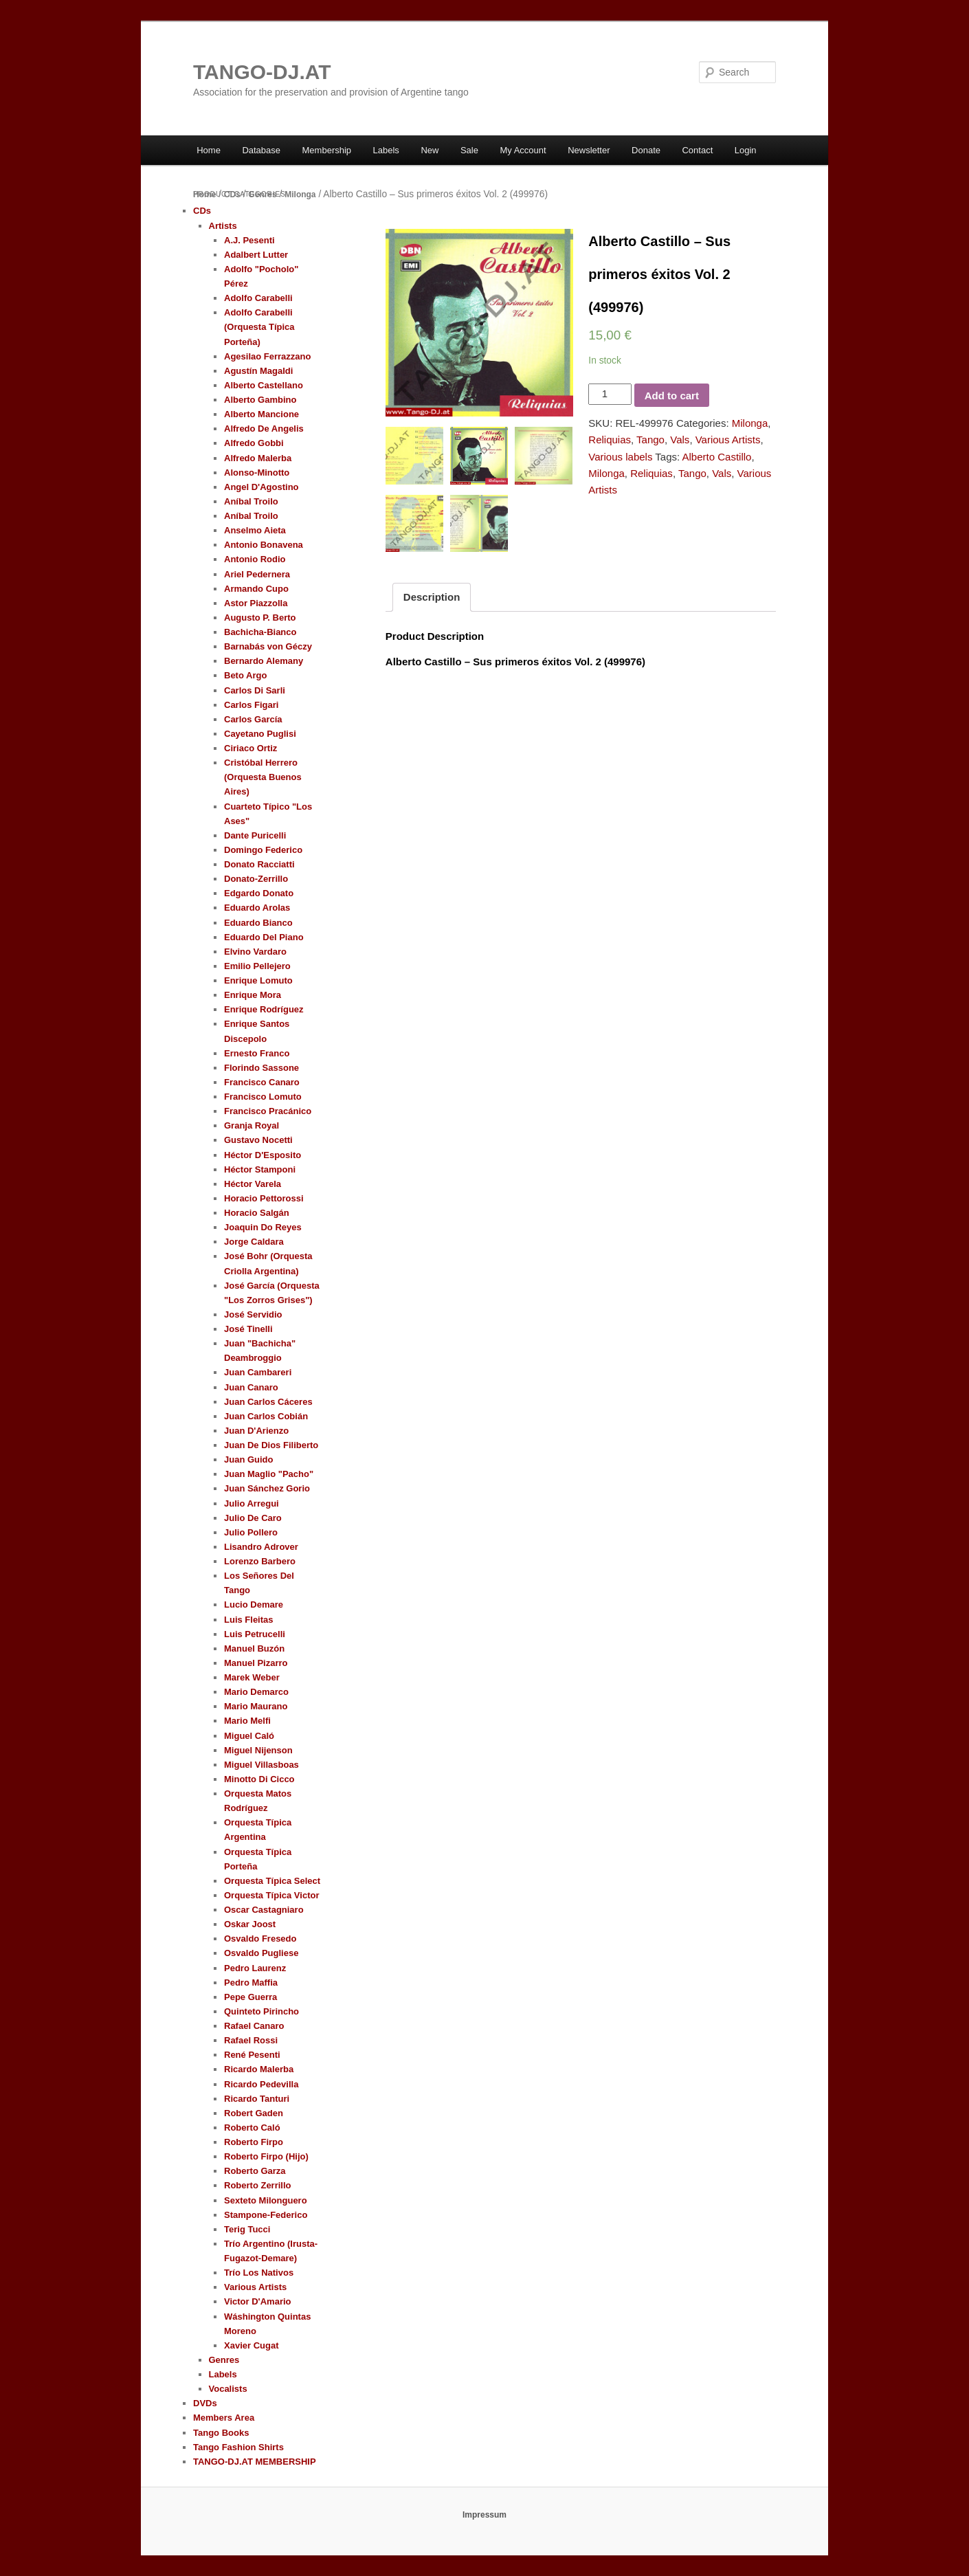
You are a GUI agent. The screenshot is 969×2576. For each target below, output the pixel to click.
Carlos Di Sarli (254, 690)
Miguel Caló (249, 1736)
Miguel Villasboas (261, 1764)
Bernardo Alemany (263, 661)
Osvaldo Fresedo (260, 1938)
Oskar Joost (250, 1924)
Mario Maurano (255, 1706)
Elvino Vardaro (255, 951)
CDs (232, 194)
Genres (262, 194)
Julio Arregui (251, 1503)
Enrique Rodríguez (264, 1009)
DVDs (205, 2403)
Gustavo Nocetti (258, 1140)
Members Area (223, 2417)
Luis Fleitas (249, 1619)
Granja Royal (251, 1125)
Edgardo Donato (258, 893)
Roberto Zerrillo (257, 2185)
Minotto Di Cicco (259, 1779)
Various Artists (728, 439)
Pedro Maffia (251, 1982)
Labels (386, 150)
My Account (523, 150)
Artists (223, 226)
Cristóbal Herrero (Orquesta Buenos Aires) (263, 777)
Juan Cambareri (257, 1372)
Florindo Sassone (261, 1068)
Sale (469, 150)
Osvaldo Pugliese (261, 1953)
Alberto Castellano (263, 385)
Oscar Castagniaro (264, 1910)
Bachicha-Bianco (260, 632)
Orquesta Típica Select (272, 1881)
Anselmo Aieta (255, 530)
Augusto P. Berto (260, 617)
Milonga (300, 194)
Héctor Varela (252, 1184)
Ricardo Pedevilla (261, 2084)
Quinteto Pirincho (261, 2011)
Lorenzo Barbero (260, 1561)
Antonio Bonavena (263, 545)
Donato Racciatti (259, 864)
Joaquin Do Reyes (263, 1227)
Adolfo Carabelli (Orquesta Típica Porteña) (259, 326)
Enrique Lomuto (258, 980)
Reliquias (609, 439)
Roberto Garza (255, 2171)
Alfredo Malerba (257, 458)
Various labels (620, 457)
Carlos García (253, 719)
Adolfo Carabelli (258, 298)
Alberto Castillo (717, 457)
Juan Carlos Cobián (266, 1416)
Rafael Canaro (254, 2026)
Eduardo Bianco (258, 923)
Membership (327, 150)
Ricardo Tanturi (256, 2099)
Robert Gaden (253, 2113)
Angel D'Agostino (261, 487)
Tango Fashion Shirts (238, 2447)
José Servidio (253, 1314)
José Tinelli (248, 1329)
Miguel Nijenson (258, 1750)
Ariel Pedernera (257, 574)
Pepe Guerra (250, 1997)
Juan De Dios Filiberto (271, 1445)
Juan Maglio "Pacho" (268, 1474)
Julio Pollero (251, 1532)
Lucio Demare (253, 1604)
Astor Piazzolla (255, 603)
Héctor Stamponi (260, 1169)
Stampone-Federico (265, 2215)
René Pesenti (252, 2055)
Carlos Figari (251, 705)
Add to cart (672, 395)
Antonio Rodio (255, 559)
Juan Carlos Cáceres (268, 1402)
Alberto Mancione (261, 414)
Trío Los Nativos (258, 2272)
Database (261, 150)
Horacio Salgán (256, 1213)
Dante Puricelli (255, 835)
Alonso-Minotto (256, 472)
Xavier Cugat (251, 2345)
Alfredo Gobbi (254, 443)
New (429, 150)
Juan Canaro (251, 1387)
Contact (697, 150)
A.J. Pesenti (249, 240)
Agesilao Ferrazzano (267, 356)
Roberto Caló (252, 2127)
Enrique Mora (252, 995)
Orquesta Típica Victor (271, 1895)
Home (209, 150)
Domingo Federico (263, 850)
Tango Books (221, 2433)
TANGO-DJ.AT (262, 71)
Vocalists (228, 2389)
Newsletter (589, 150)
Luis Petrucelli (254, 1634)
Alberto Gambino (260, 400)
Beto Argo (245, 675)
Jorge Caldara (254, 1241)
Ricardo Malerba (258, 2069)
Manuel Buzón (254, 1648)
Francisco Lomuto (263, 1096)
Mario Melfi (247, 1721)
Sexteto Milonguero (265, 2200)
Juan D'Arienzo (256, 1430)
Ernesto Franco (256, 1053)
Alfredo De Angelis (264, 428)
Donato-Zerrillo (256, 879)
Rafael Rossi (251, 2040)
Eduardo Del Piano (264, 937)
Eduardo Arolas (257, 907)
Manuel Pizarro (255, 1663)
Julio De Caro (253, 1518)
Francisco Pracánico (267, 1111)
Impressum (484, 2515)
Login (746, 150)
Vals (679, 439)
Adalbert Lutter (256, 254)
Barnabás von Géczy (268, 646)
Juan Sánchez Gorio (267, 1488)
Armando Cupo (256, 589)
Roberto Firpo (253, 2142)
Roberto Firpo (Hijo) (266, 2156)
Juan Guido (249, 1459)
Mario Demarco (256, 1692)
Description (431, 597)
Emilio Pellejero (257, 966)
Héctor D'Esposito (262, 1155)
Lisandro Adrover (261, 1547)
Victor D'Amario (257, 2301)
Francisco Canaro (262, 1082)
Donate (646, 150)
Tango (650, 439)
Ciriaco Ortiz (250, 748)
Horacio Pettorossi (264, 1198)
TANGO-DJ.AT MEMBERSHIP (254, 2461)
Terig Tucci (247, 2229)
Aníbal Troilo (251, 501)
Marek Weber (252, 1677)
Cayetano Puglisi (260, 734)
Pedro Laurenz (255, 1968)
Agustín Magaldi (258, 371)
